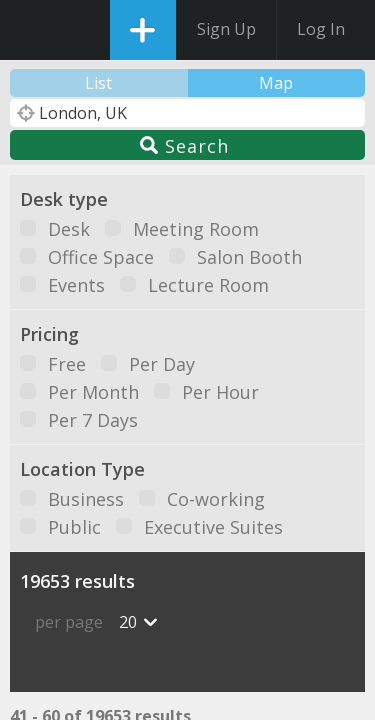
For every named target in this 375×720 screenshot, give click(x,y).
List (98, 83)
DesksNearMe (32, 30)
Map (276, 83)
